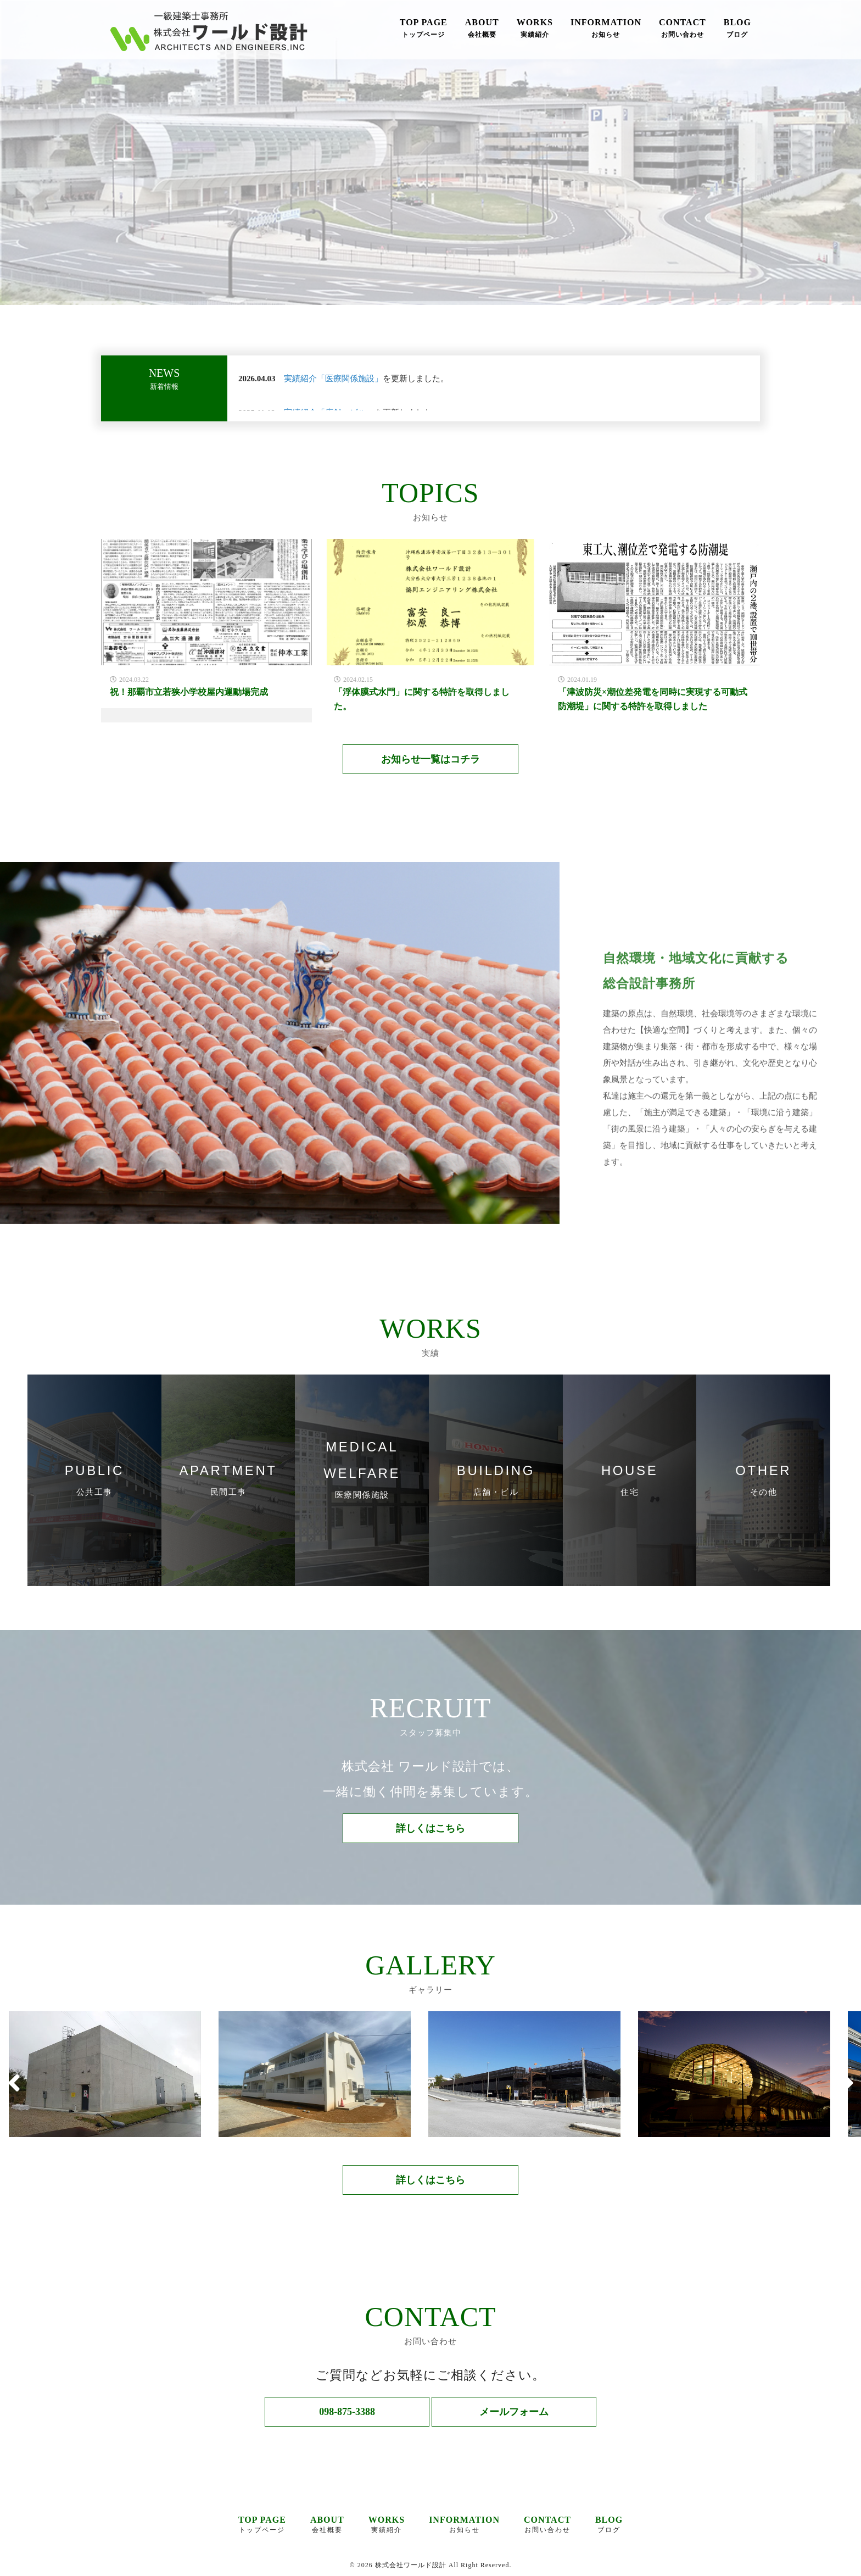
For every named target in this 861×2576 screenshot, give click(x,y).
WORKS (535, 29)
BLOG (737, 29)
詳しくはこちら (430, 1828)
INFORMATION (606, 29)
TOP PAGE (424, 29)
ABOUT (482, 29)
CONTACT (682, 29)
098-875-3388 (347, 2411)
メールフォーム (514, 2411)
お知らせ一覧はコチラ (430, 759)
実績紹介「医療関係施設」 (333, 378)
